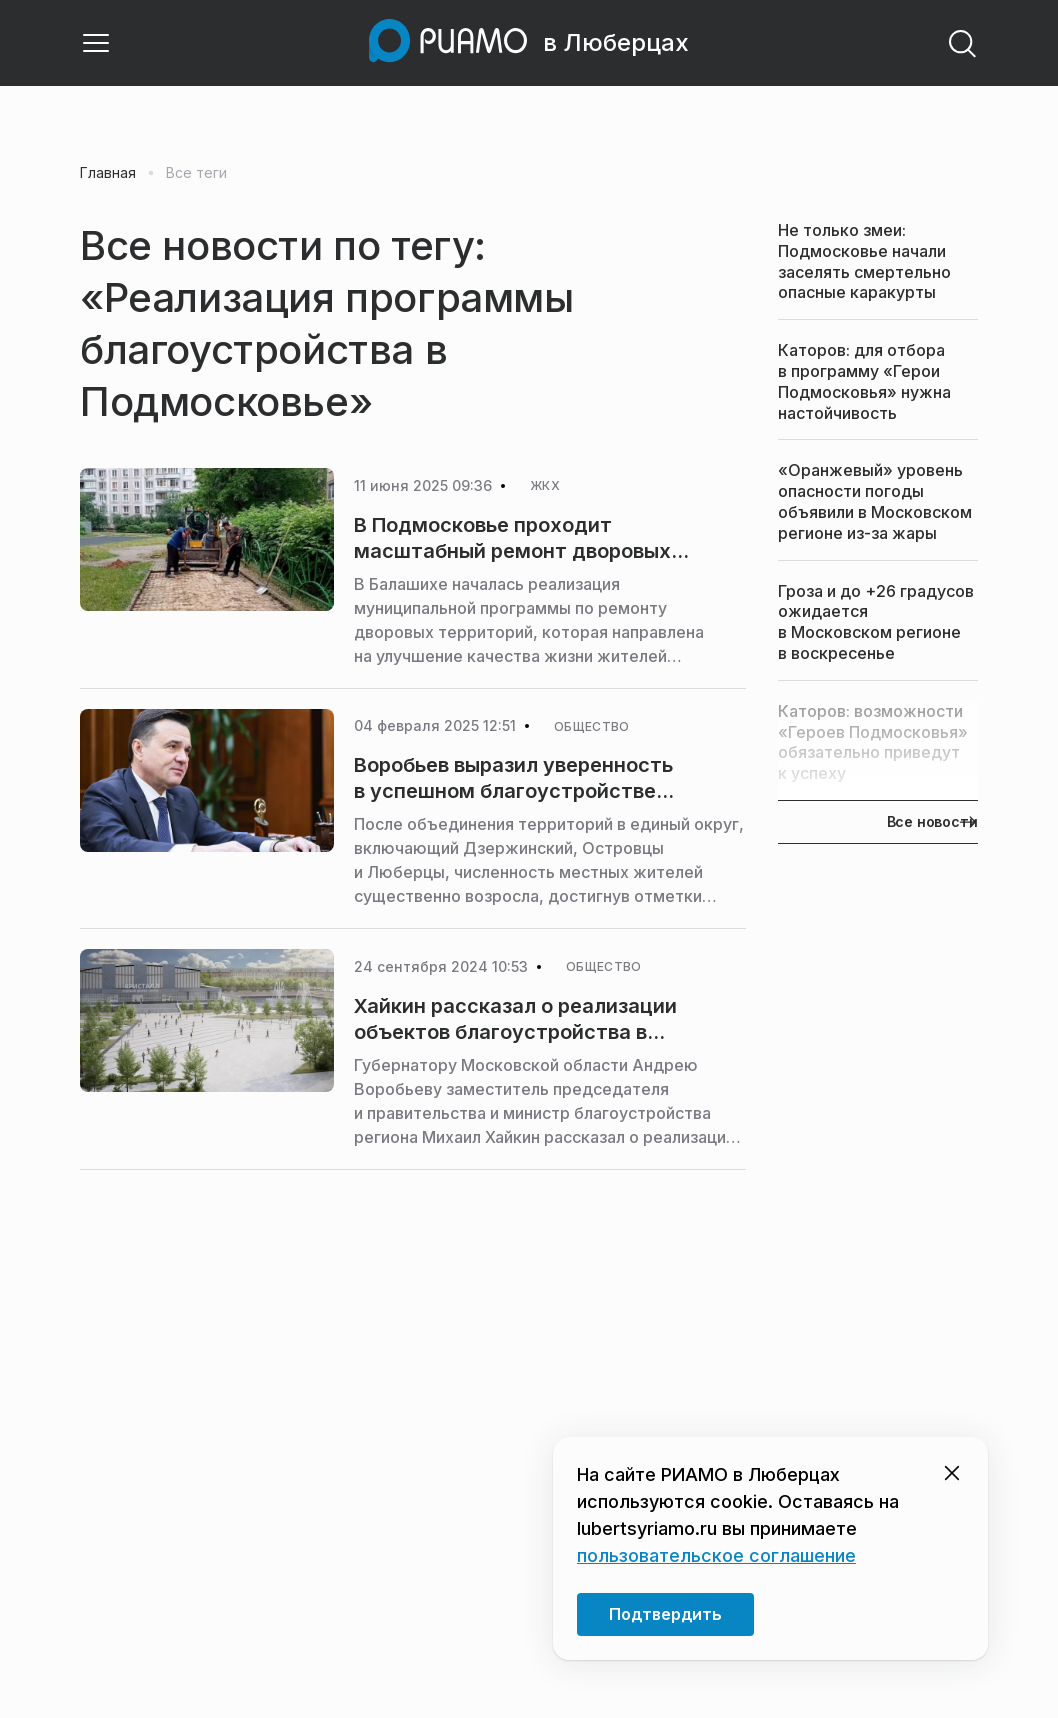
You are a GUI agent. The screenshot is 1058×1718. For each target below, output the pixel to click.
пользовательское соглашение (716, 1555)
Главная (108, 173)
